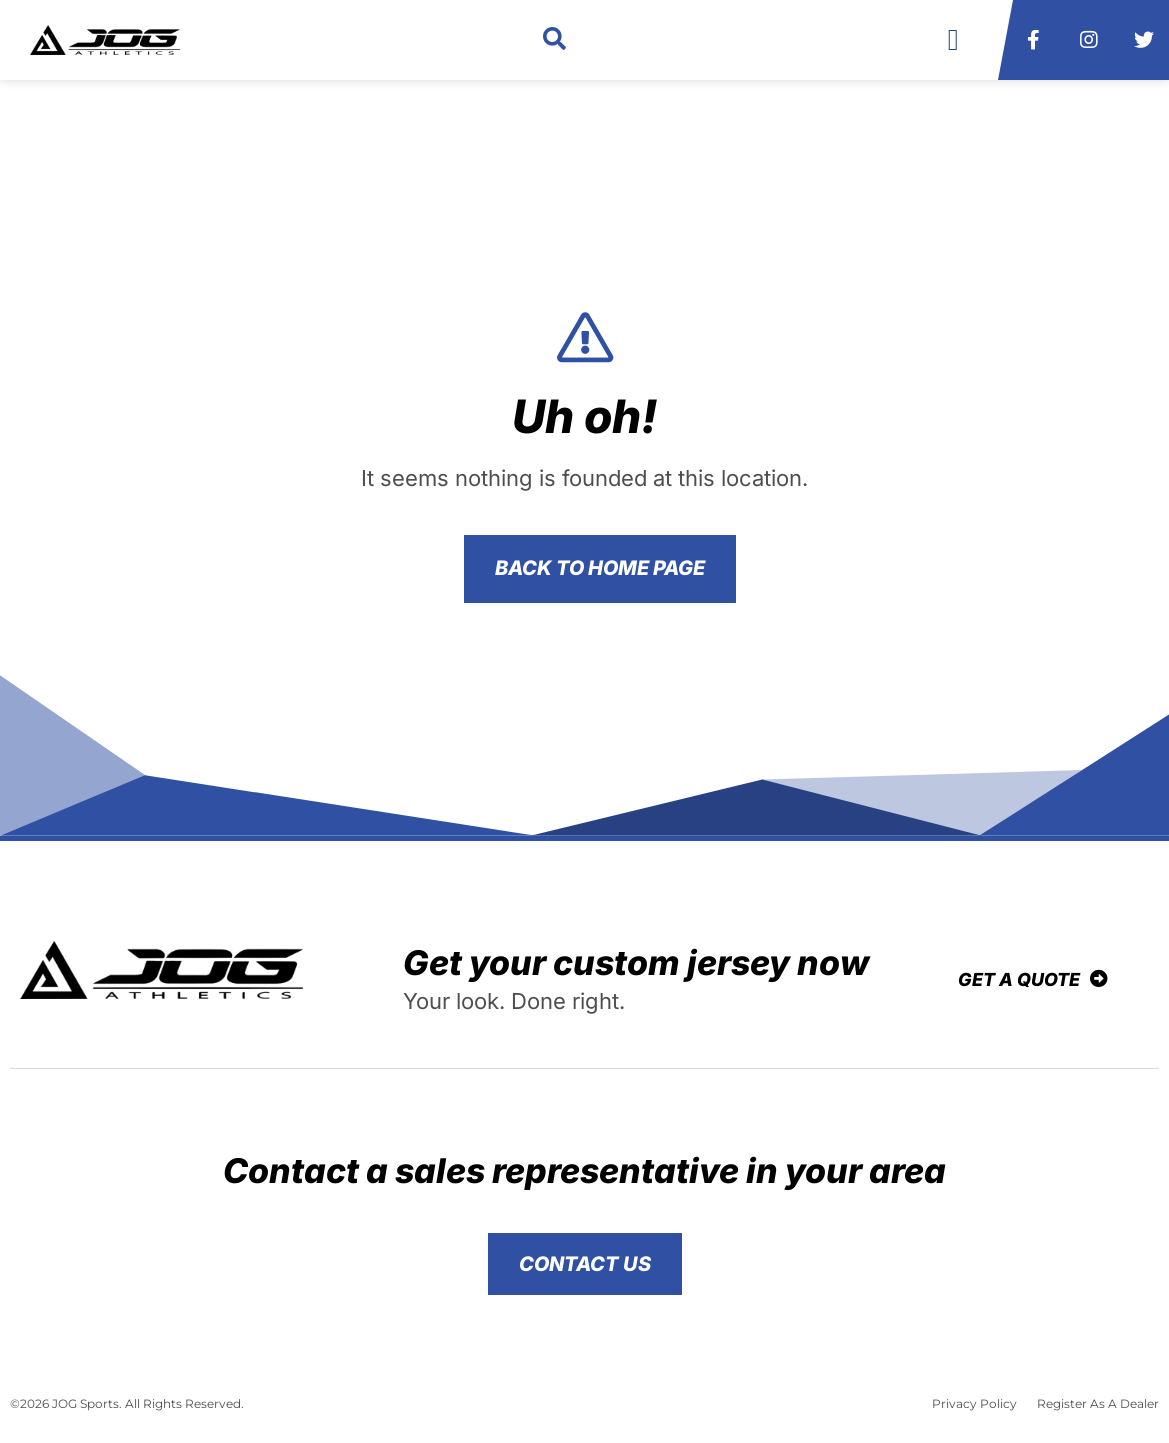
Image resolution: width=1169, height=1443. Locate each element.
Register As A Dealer (1098, 1403)
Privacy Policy (974, 1403)
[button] (554, 40)
